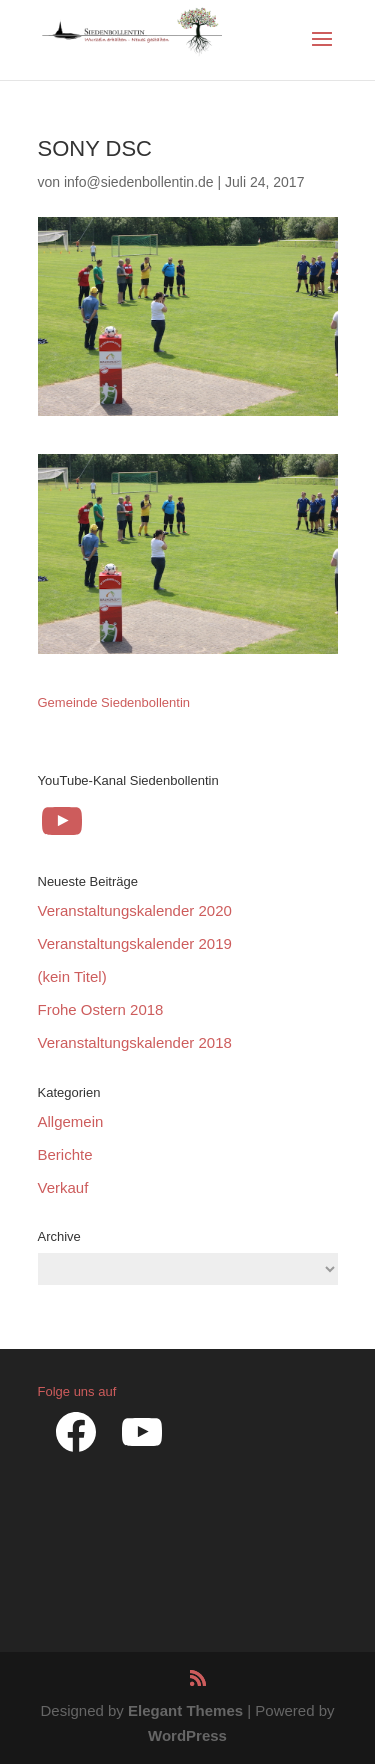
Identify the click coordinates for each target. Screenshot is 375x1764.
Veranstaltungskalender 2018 (135, 1042)
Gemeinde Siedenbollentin (114, 702)
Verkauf (63, 1187)
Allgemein (71, 1121)
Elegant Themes (185, 1710)
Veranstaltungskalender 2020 (135, 910)
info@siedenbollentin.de (139, 182)
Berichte (65, 1154)
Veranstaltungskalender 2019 (135, 943)
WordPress (187, 1735)
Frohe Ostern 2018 (101, 1009)
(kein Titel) (72, 976)
